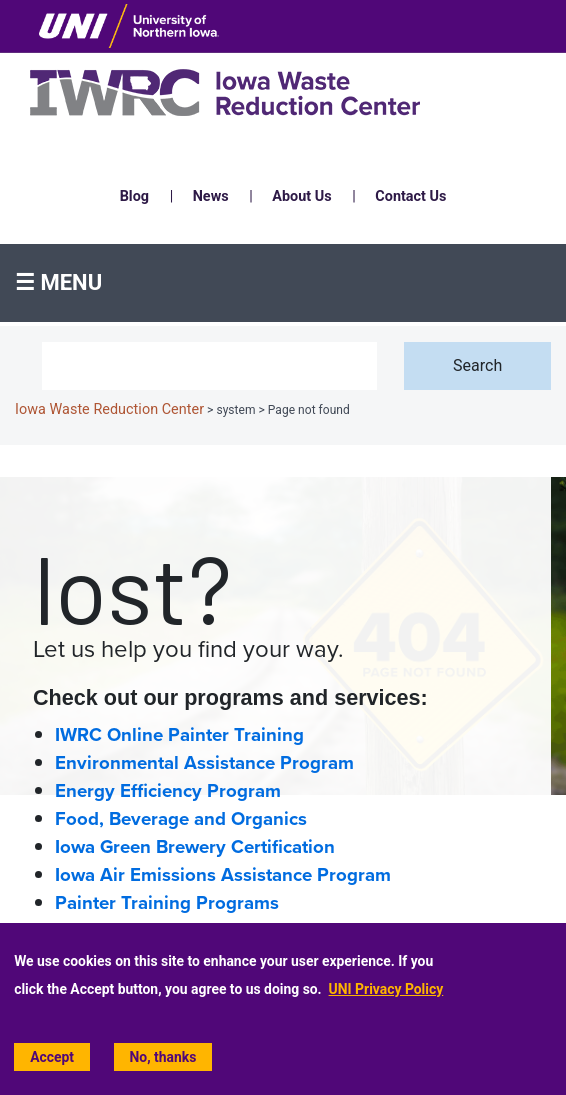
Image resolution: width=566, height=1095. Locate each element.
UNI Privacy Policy (386, 989)
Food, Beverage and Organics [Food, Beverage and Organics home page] (181, 819)
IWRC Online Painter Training (179, 735)
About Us (301, 196)
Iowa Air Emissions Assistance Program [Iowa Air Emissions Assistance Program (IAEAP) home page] (223, 875)
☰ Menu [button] (58, 282)
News (211, 196)
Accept (52, 1057)
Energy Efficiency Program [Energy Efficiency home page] (168, 791)
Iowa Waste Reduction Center (109, 409)
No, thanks (163, 1057)
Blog (134, 196)
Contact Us (410, 196)
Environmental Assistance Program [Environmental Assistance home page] (204, 763)
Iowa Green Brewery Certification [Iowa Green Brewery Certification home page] (195, 847)
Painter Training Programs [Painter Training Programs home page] (167, 903)
